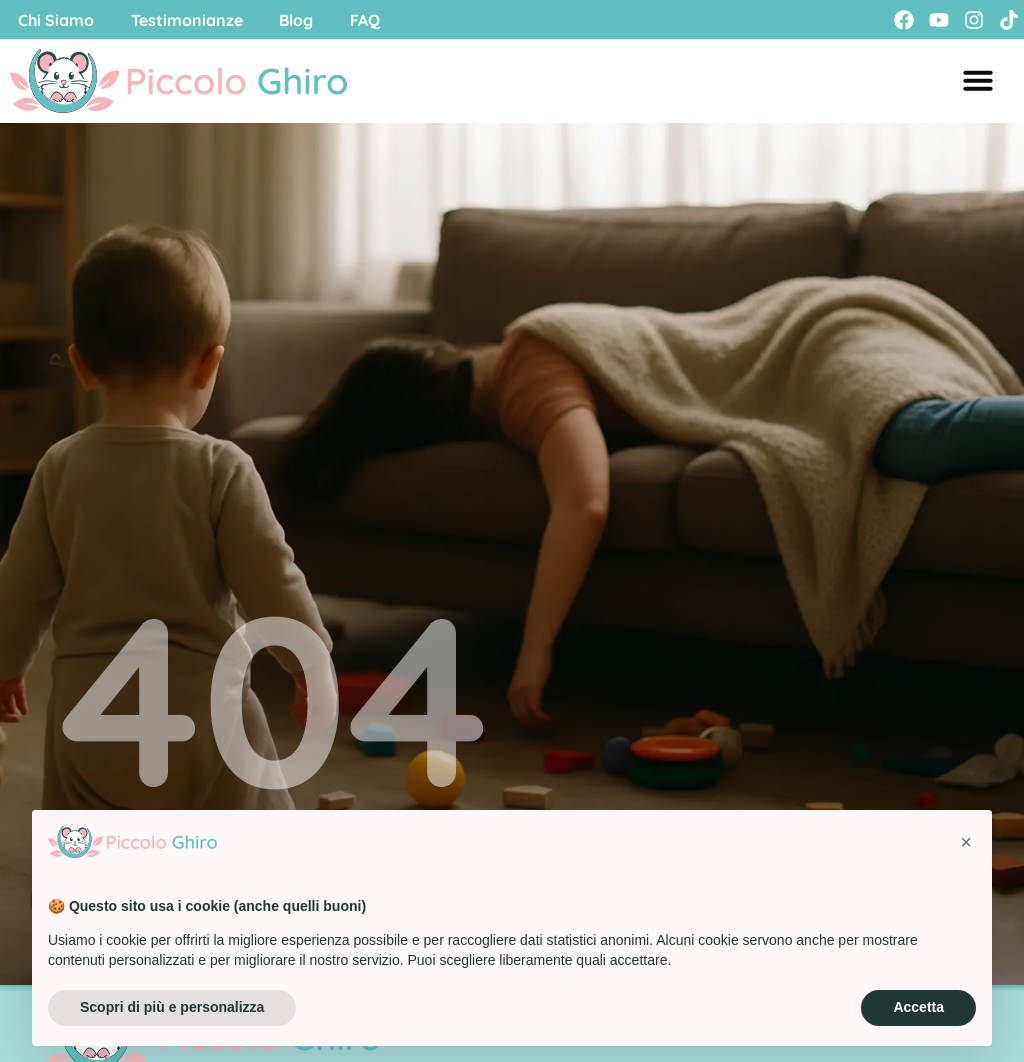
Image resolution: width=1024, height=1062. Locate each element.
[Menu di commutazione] (978, 81)
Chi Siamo (58, 20)
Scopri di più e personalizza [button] (172, 1007)
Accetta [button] (918, 1007)
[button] (966, 842)
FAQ (377, 20)
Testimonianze (192, 20)
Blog (305, 20)
